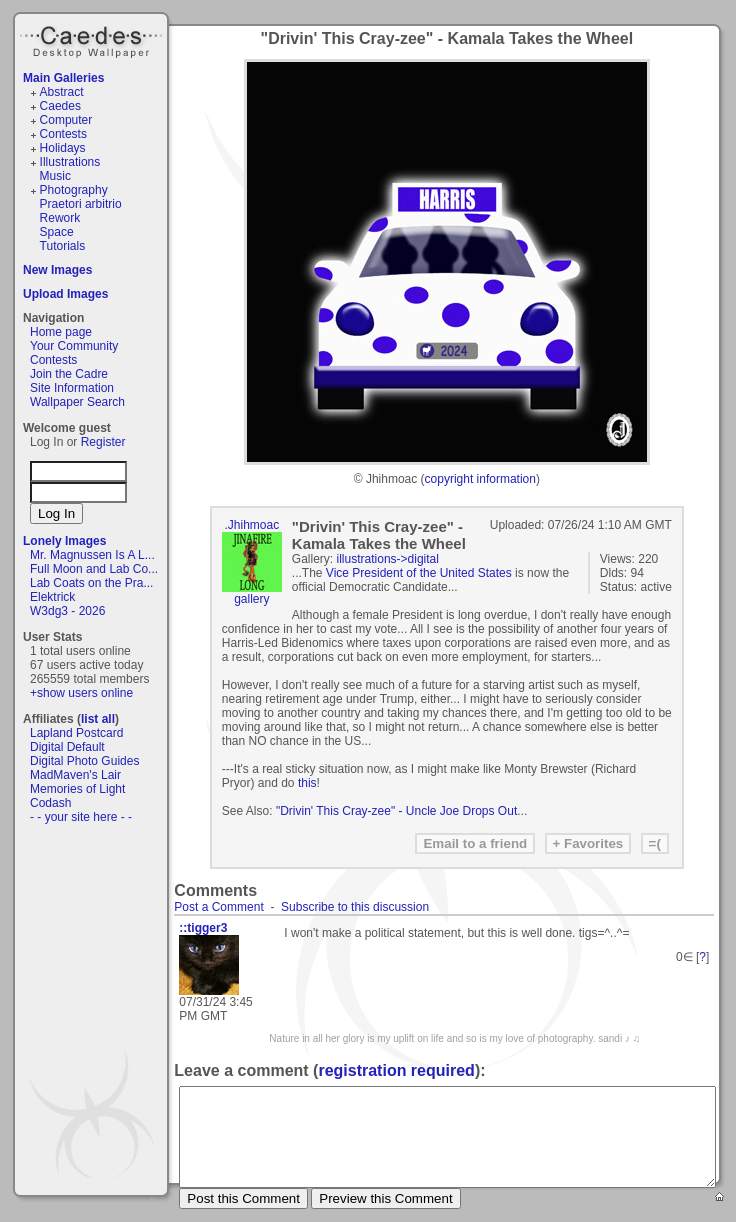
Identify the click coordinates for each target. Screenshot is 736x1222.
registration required (396, 1070)
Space (57, 232)
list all (98, 719)
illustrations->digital (388, 559)
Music (55, 176)
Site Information (72, 388)
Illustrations (70, 162)
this (307, 783)
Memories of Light (77, 789)
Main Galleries (63, 78)
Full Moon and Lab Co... (94, 569)
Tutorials (63, 246)
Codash (50, 803)
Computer (66, 120)
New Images (57, 270)
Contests (63, 134)
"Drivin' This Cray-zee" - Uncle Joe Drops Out (396, 811)
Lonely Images (64, 541)
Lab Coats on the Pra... (91, 583)
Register (103, 442)
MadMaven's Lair (75, 775)
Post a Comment (218, 907)
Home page (61, 332)
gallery (251, 599)
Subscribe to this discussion (355, 907)
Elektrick (52, 597)
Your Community (74, 346)
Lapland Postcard (76, 733)
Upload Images (65, 294)
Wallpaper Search (77, 402)
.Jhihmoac (251, 525)
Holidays (63, 148)
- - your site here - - (81, 817)
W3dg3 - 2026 (67, 611)
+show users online (81, 693)
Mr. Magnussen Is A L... (92, 555)
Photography (74, 190)
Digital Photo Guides (84, 761)
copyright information (480, 479)
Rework (60, 218)
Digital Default (67, 747)
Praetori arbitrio (81, 204)
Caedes (93, 39)
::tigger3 (203, 928)
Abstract (62, 92)
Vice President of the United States (419, 573)
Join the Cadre (69, 374)
